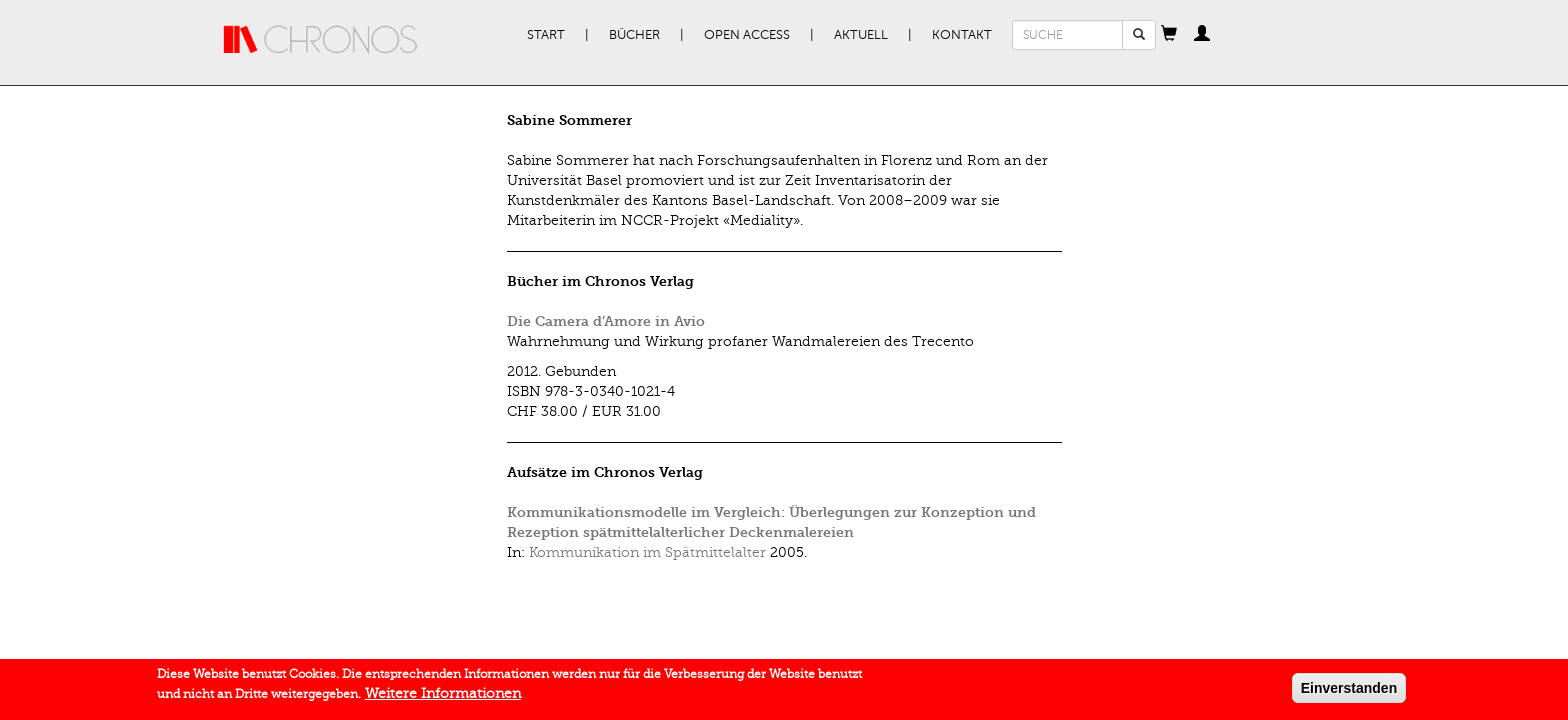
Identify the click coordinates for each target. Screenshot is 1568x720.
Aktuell (861, 35)
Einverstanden (1349, 691)
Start (546, 35)
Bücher (634, 35)
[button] (1169, 35)
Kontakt (962, 35)
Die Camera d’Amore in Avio (606, 321)
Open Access (747, 35)
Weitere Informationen (443, 696)
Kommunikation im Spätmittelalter (647, 552)
